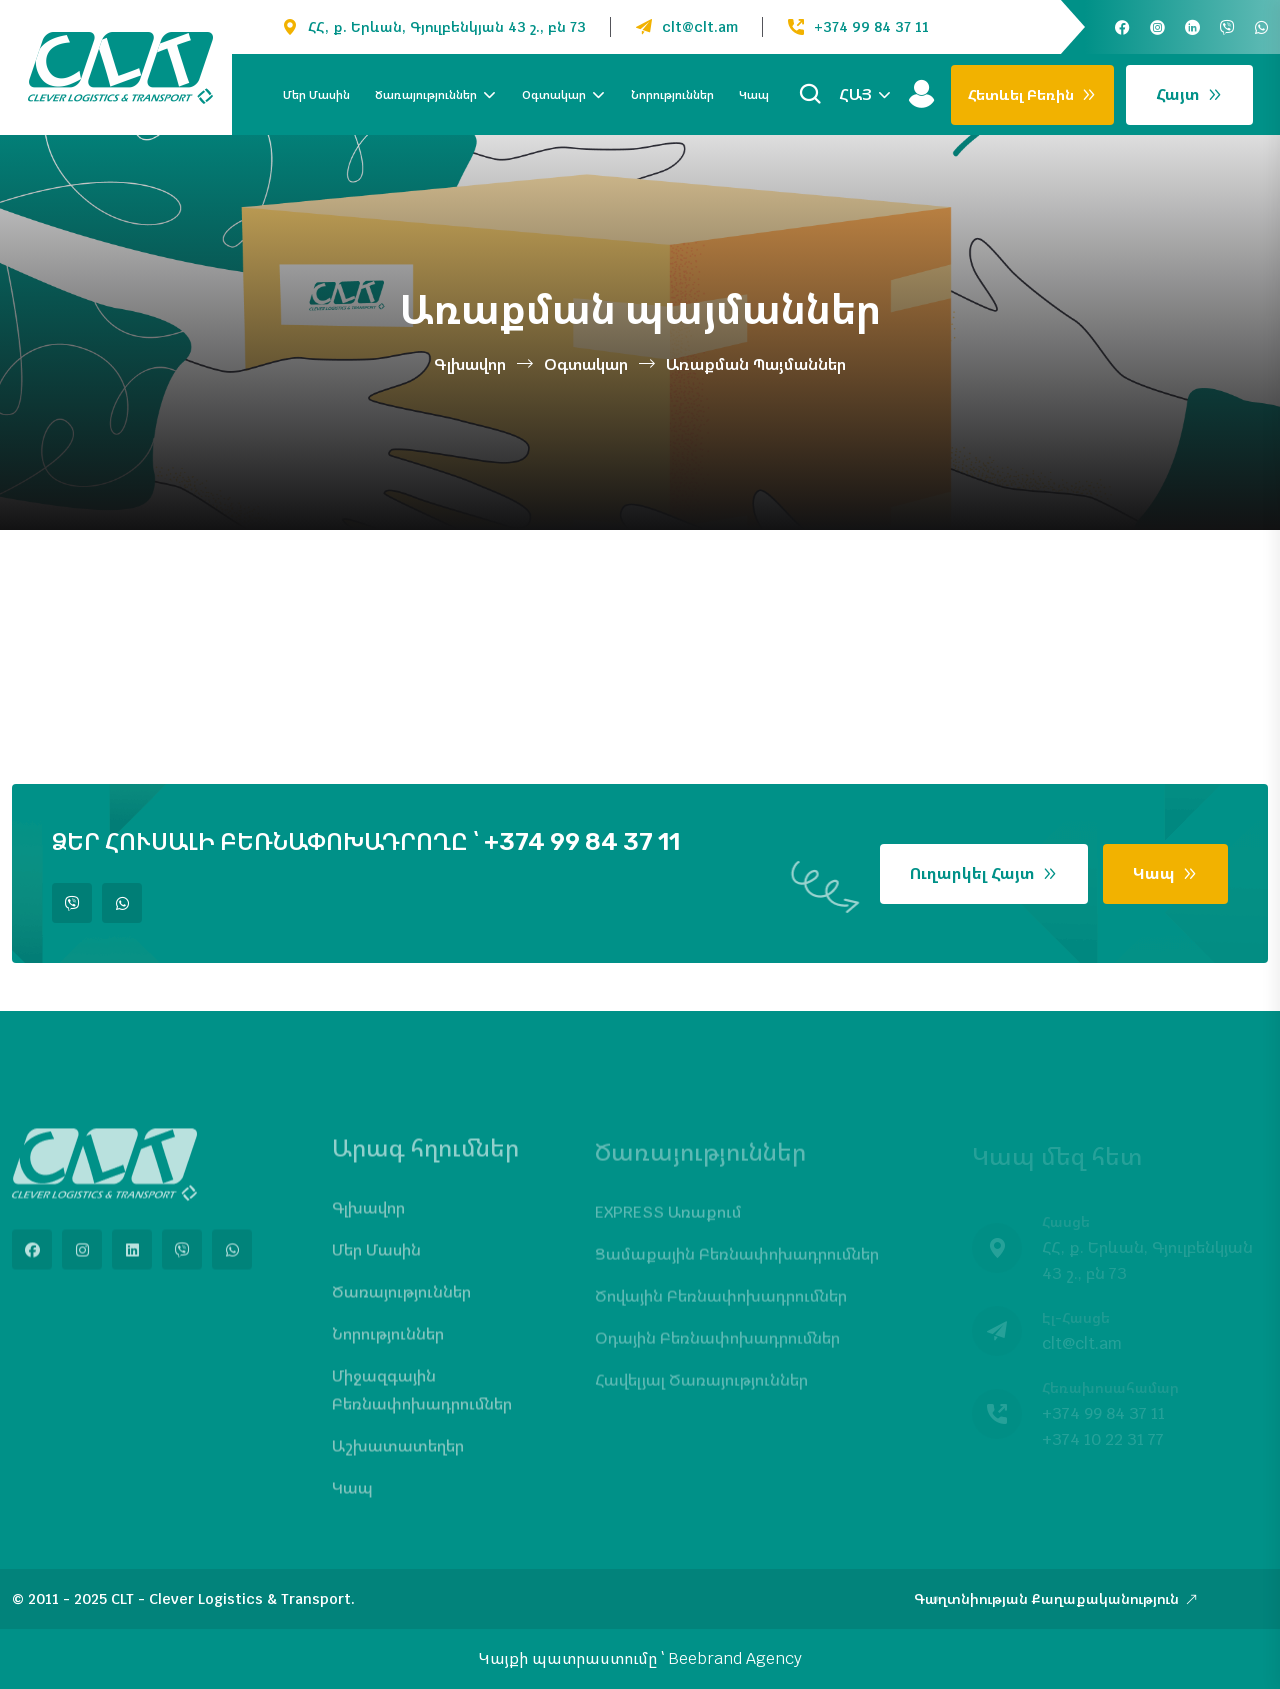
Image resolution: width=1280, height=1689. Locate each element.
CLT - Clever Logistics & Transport (231, 1599)
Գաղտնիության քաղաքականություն (1056, 1599)
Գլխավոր (470, 364)
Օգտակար (554, 95)
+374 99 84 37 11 (871, 27)
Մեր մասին (316, 95)
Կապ (754, 95)
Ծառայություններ (426, 95)
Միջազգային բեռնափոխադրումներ (422, 1400)
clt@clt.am (700, 27)
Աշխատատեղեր (398, 1456)
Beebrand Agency (735, 1658)
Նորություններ (672, 95)
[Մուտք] (921, 94)
